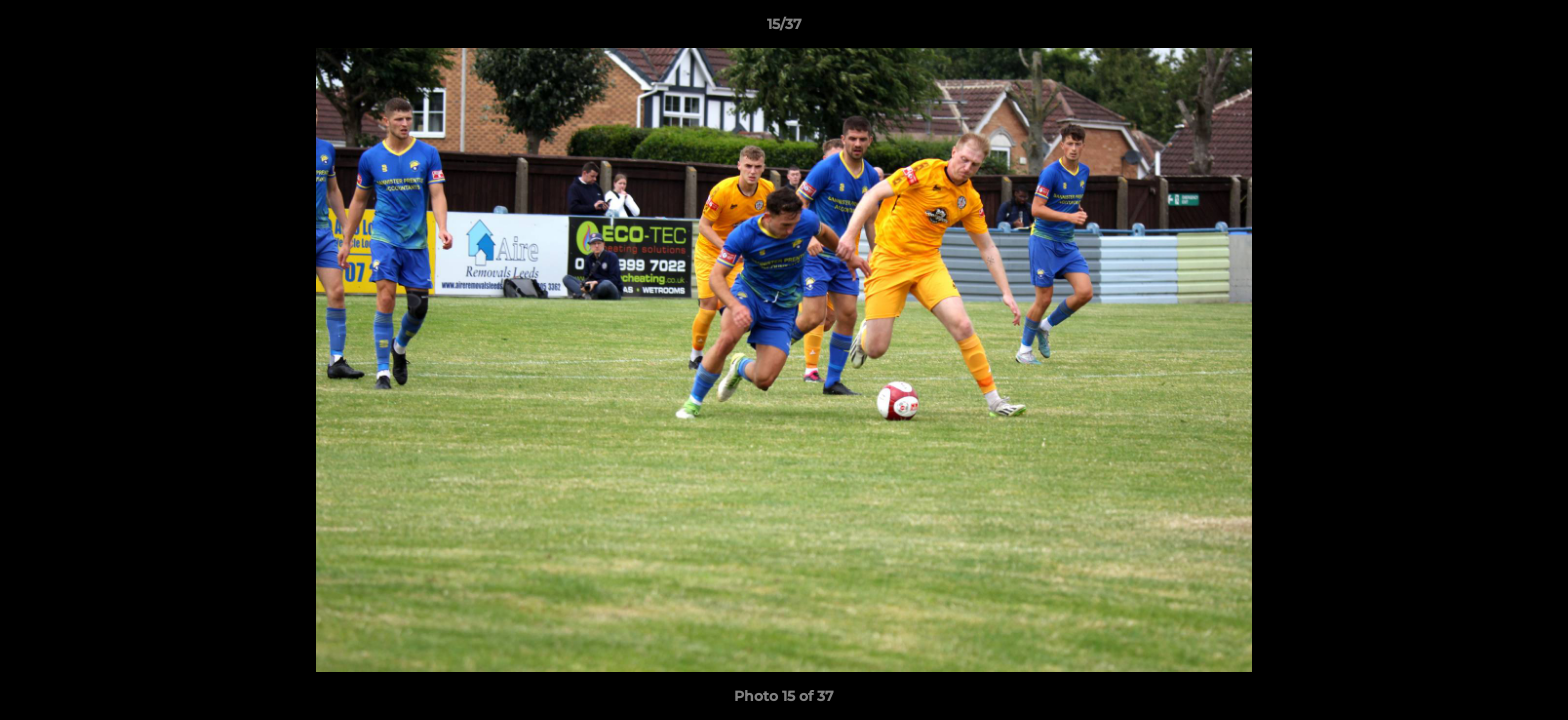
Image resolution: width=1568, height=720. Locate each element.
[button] (1532, 29)
